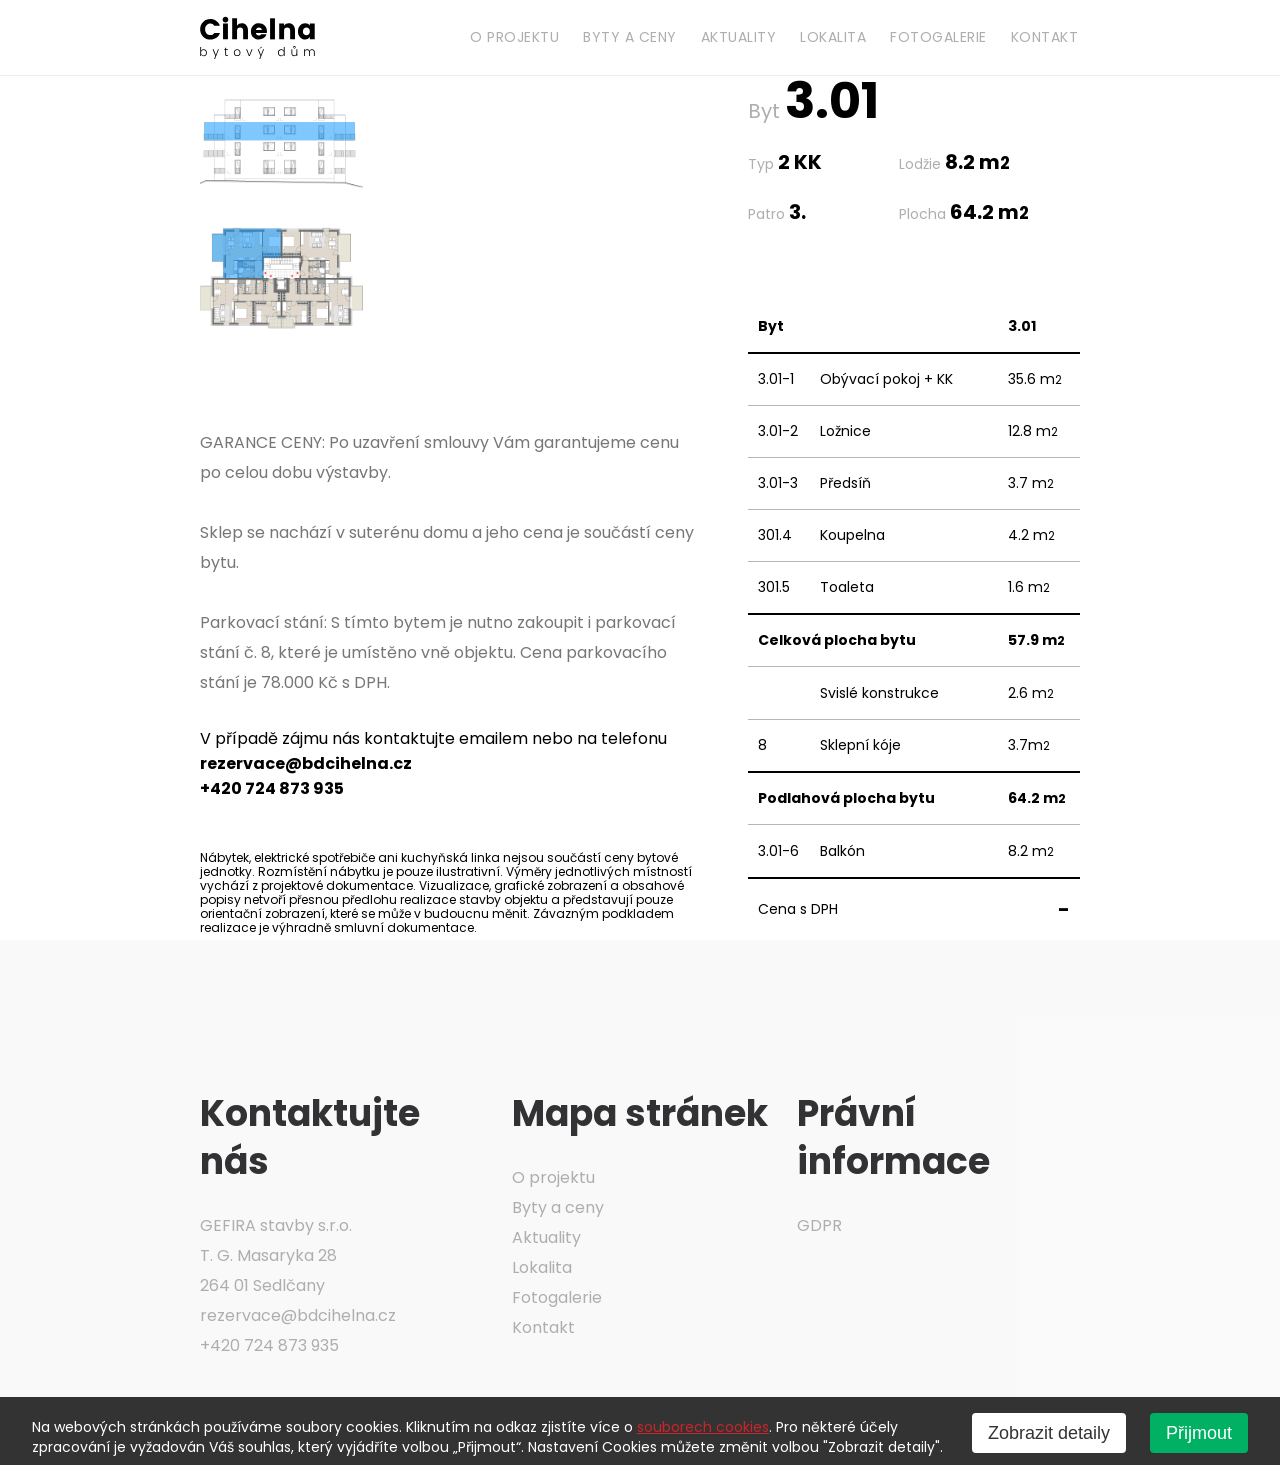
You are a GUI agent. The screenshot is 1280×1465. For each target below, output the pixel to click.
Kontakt (1045, 37)
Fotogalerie (938, 37)
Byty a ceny (630, 37)
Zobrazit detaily (1049, 1433)
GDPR (819, 1225)
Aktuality (739, 37)
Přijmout (1199, 1433)
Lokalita (833, 37)
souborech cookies (703, 1427)
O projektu (514, 37)
